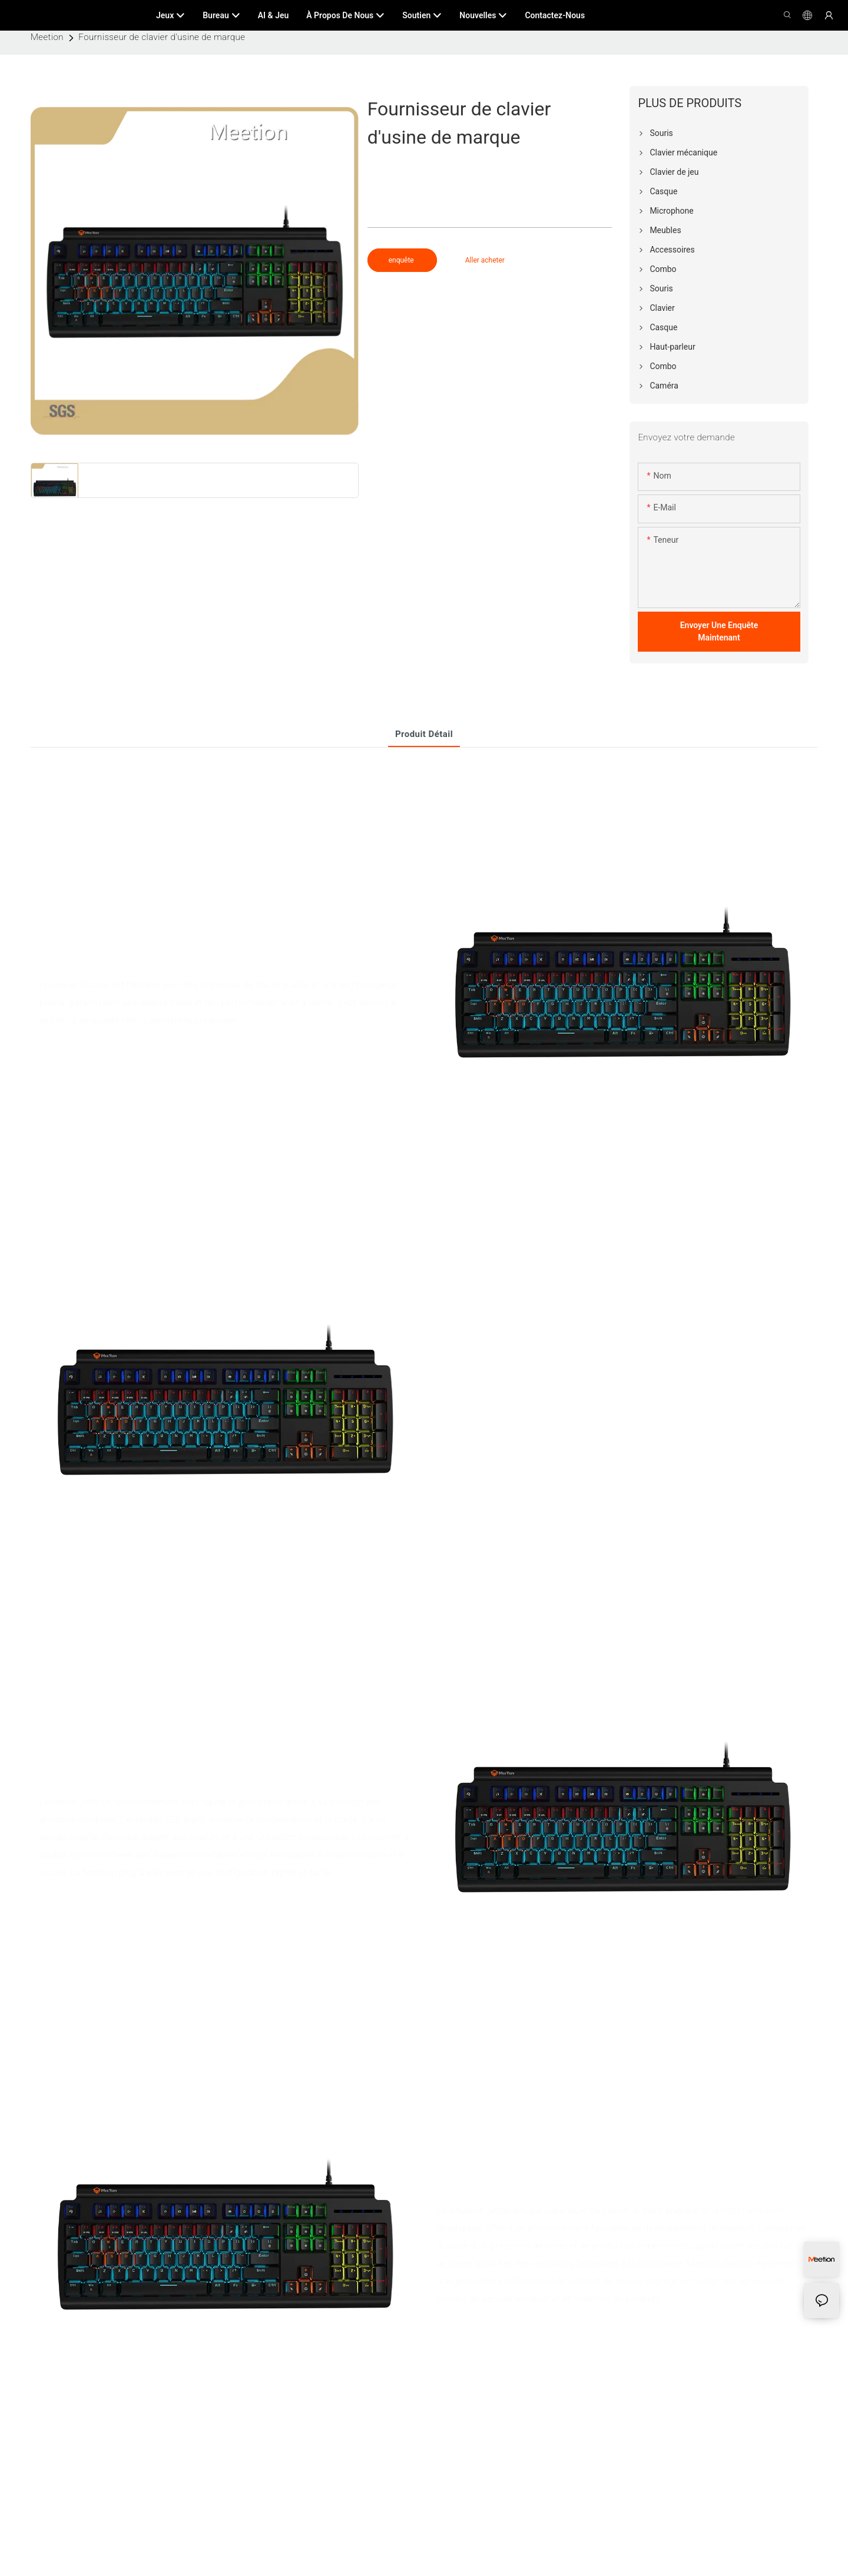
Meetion (47, 37)
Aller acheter (485, 260)
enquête (402, 260)
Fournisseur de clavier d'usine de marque (161, 37)
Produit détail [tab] (424, 734)
